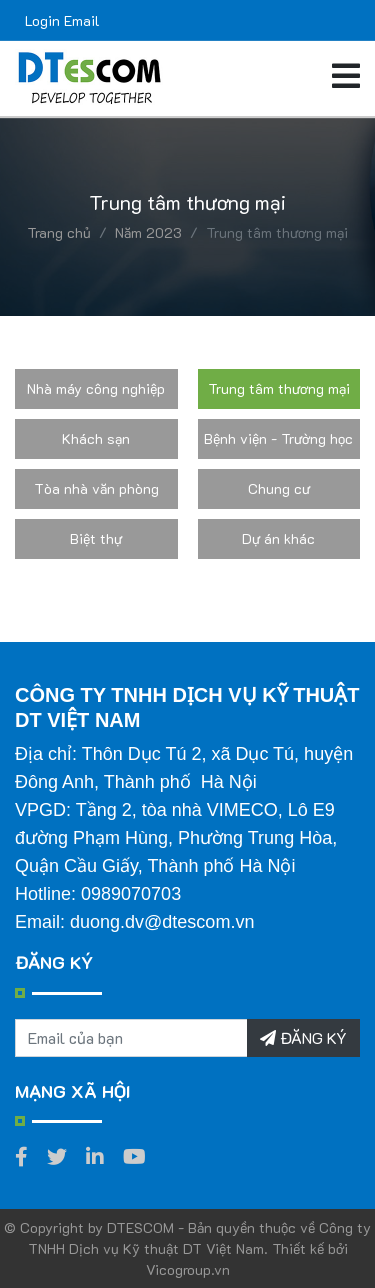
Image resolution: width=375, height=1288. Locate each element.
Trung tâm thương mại (279, 388)
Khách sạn (96, 438)
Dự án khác (278, 538)
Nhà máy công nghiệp (96, 388)
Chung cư (279, 488)
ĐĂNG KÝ (303, 1037)
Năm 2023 (148, 232)
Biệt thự (96, 538)
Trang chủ (59, 232)
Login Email (62, 20)
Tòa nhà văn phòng (96, 488)
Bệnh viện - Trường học (278, 438)
